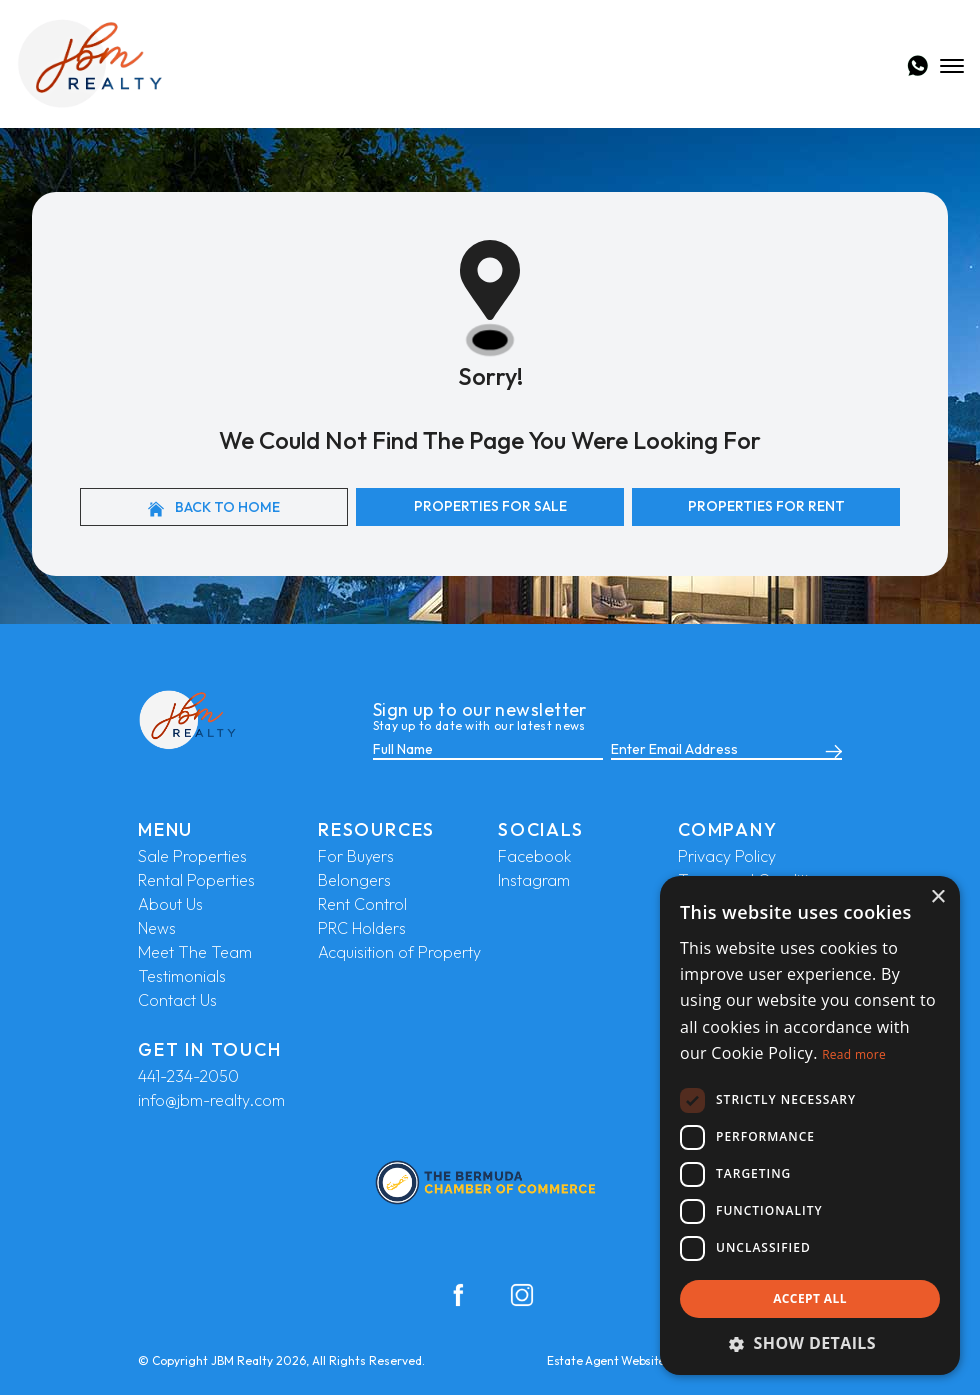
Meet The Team (195, 952)
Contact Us (177, 1000)
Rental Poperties (196, 880)
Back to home (214, 507)
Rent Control (362, 904)
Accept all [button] (810, 1298)
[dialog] (810, 1125)
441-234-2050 (188, 1076)
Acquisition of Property (399, 952)
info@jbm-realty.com (211, 1100)
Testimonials (182, 976)
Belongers (354, 880)
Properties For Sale (490, 506)
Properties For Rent (766, 506)
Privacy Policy (727, 856)
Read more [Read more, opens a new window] (854, 1054)
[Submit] (830, 750)
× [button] (937, 897)
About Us (170, 904)
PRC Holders (362, 928)
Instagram (534, 880)
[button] (810, 1343)
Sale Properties (192, 856)
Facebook (534, 856)
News (157, 928)
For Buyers (356, 856)
